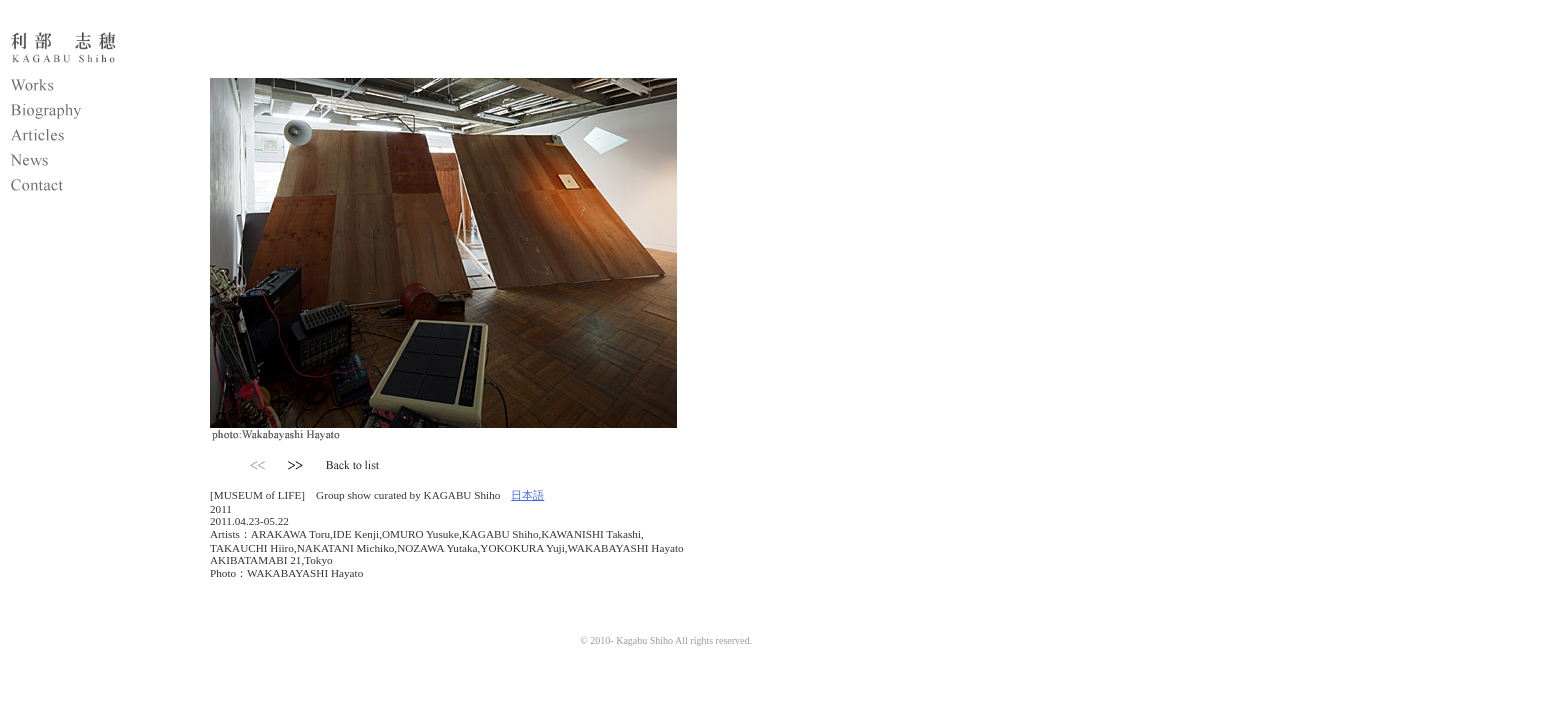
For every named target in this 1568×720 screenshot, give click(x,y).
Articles (85, 138)
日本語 (527, 495)
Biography (85, 113)
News (85, 163)
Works (85, 88)
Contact (85, 188)
